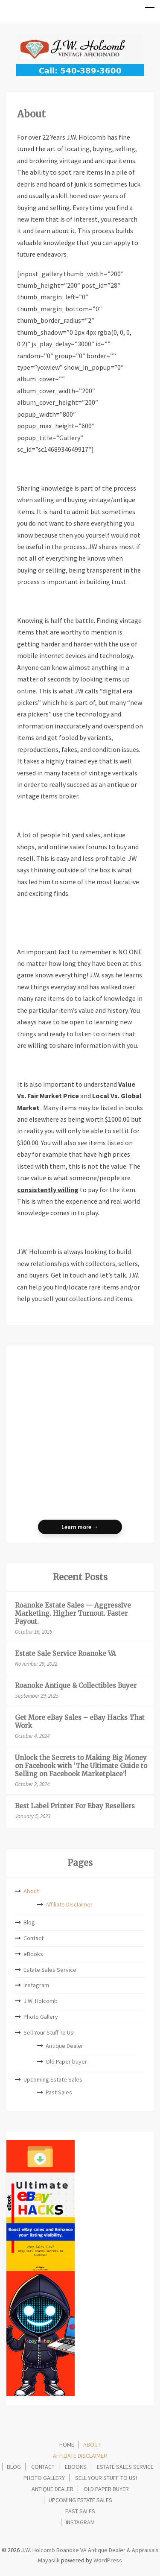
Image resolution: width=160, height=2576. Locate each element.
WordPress (107, 2560)
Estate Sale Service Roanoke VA (65, 1653)
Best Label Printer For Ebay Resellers (75, 1806)
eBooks (33, 1954)
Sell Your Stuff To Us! (49, 2032)
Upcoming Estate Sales (52, 2079)
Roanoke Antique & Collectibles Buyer (76, 1685)
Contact (33, 1938)
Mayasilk (49, 2560)
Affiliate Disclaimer (69, 1904)
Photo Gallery (40, 2016)
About (31, 1891)
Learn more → (80, 1527)
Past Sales (59, 2092)
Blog (29, 1922)
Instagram (36, 1985)
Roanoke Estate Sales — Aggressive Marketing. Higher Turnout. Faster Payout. (73, 1613)
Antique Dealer (64, 2046)
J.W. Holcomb (40, 2001)
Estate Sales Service (49, 1970)
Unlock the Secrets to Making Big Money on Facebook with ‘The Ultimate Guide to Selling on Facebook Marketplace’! (81, 1766)
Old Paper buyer (66, 2061)
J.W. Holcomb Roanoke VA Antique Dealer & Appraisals (89, 2550)
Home (66, 2444)
